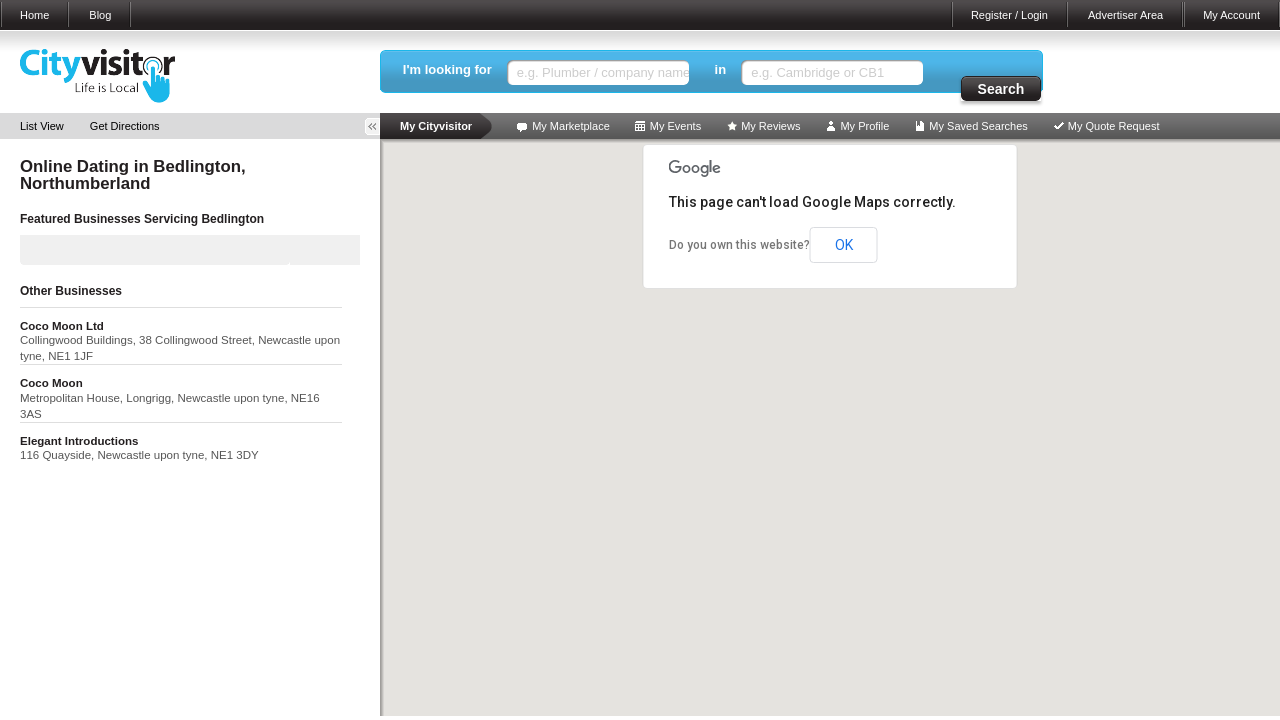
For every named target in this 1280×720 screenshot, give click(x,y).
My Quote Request (1114, 126)
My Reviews (770, 126)
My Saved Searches (978, 126)
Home (34, 15)
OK (844, 245)
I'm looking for (447, 69)
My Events (675, 126)
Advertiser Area (1125, 15)
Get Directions (125, 126)
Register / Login (1009, 15)
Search (1001, 89)
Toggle (379, 126)
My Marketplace (571, 126)
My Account (1231, 15)
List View (42, 126)
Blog (100, 15)
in (721, 69)
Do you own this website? (739, 245)
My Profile (864, 126)
